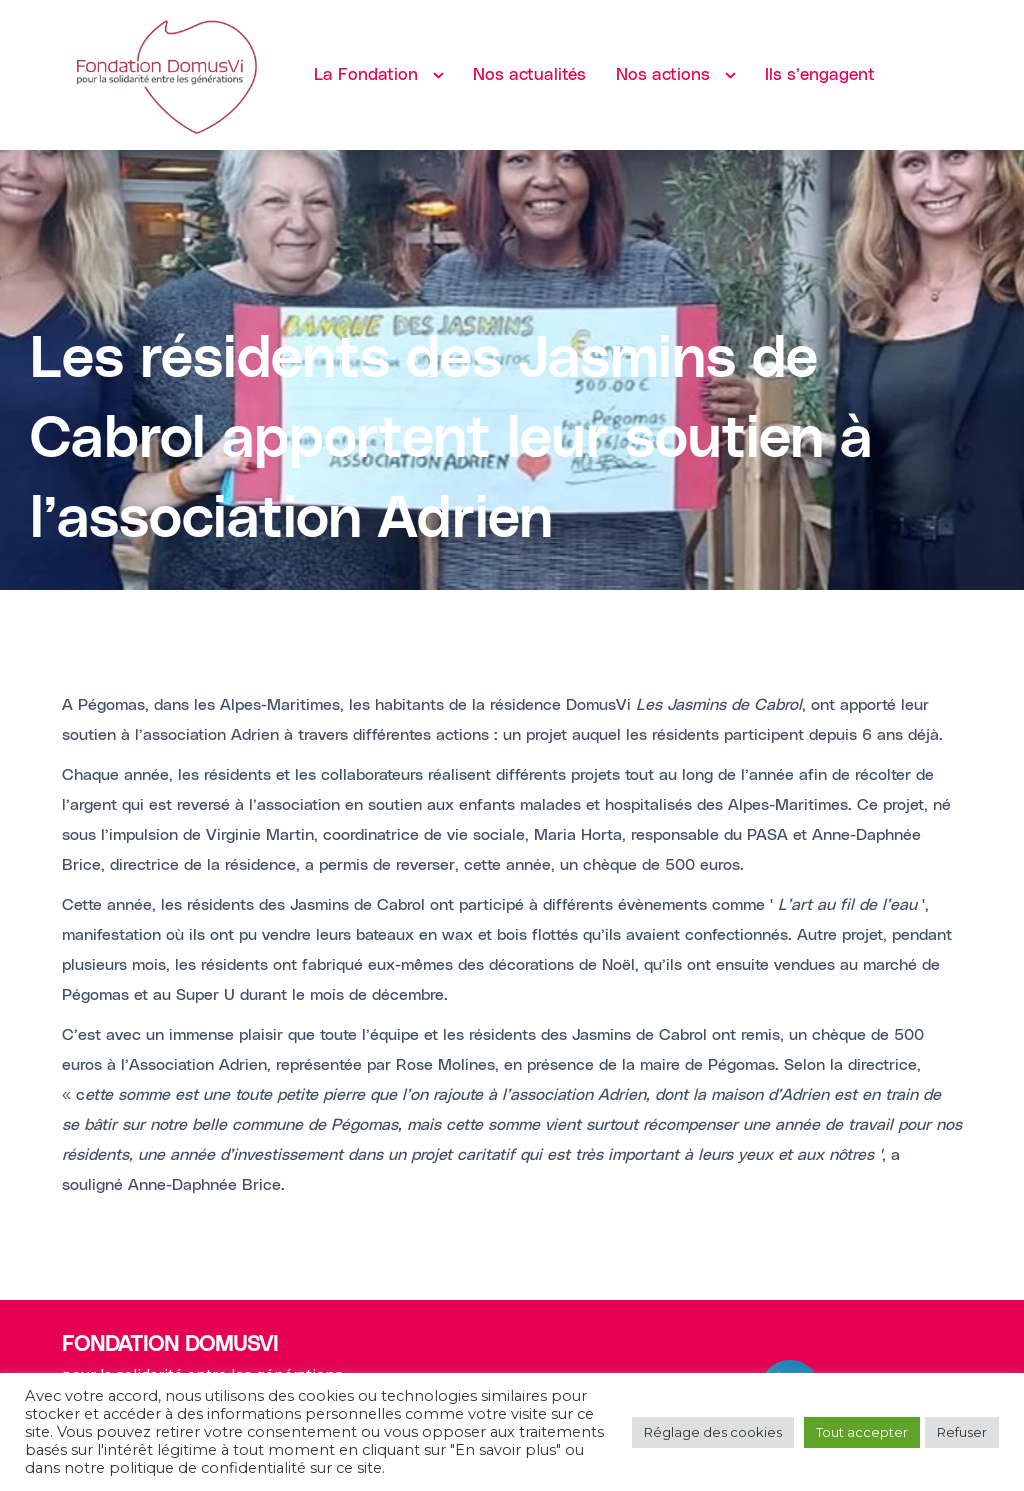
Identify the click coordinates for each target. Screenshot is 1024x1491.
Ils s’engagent (820, 75)
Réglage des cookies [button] (713, 1432)
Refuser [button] (962, 1432)
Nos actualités (529, 75)
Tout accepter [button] (862, 1432)
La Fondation (366, 75)
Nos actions (663, 75)
